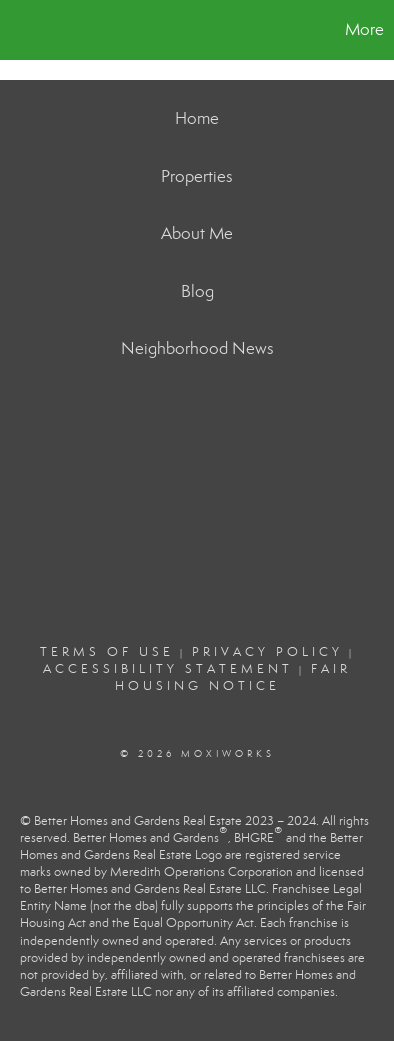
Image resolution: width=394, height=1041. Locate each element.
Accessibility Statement (168, 669)
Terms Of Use (107, 652)
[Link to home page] (18, 30)
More (364, 29)
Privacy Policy (267, 652)
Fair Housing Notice (233, 677)
